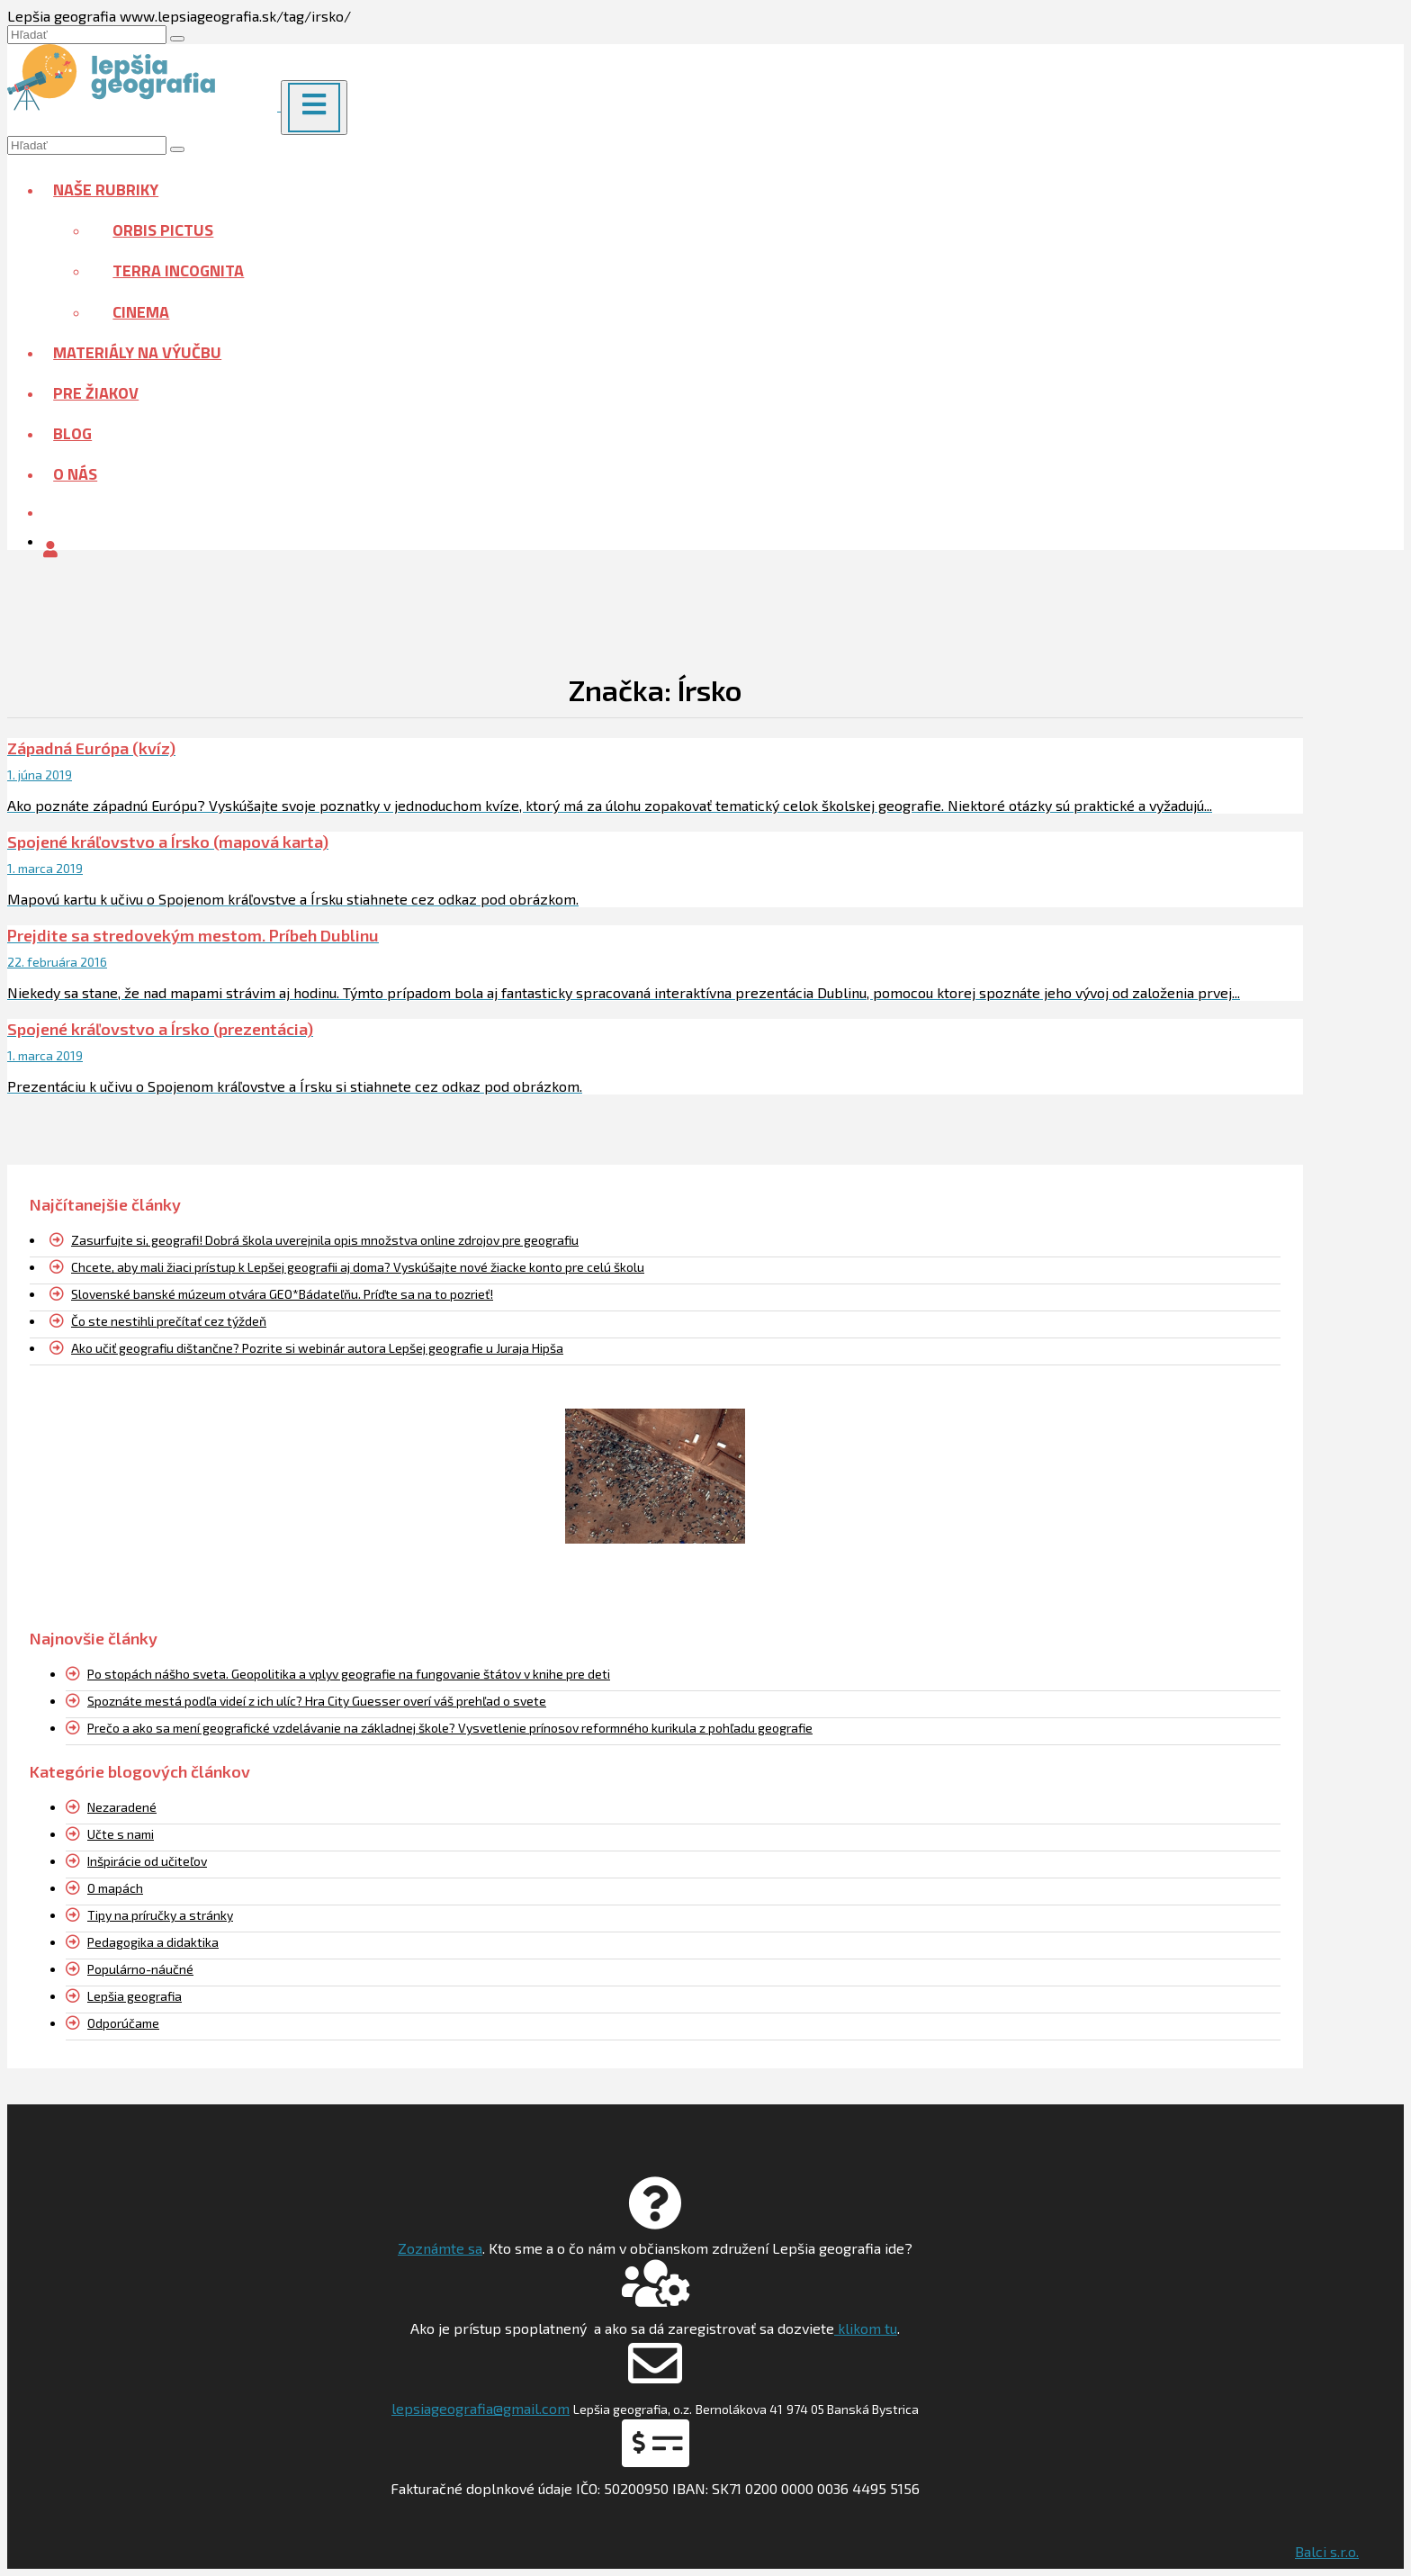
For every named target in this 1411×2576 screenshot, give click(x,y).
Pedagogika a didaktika (153, 1942)
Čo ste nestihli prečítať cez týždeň (168, 1321)
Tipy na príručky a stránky (160, 1915)
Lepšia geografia (134, 1996)
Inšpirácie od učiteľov (147, 1861)
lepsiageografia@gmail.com (480, 2408)
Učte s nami (120, 1834)
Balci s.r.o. (1327, 2551)
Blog (72, 433)
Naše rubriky (105, 189)
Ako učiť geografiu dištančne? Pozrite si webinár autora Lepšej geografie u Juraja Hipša (317, 1348)
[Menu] (314, 107)
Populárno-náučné (140, 1969)
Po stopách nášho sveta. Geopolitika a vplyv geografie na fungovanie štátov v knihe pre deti (348, 1673)
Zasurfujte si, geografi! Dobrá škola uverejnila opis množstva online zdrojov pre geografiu (325, 1239)
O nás (75, 474)
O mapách (115, 1888)
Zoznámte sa (440, 2247)
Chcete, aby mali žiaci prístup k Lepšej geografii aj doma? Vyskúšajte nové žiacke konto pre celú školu (357, 1266)
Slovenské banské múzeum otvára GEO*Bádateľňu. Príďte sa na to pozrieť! (282, 1294)
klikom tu (865, 2328)
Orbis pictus (162, 230)
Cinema (140, 312)
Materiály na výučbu (137, 352)
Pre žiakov (96, 393)
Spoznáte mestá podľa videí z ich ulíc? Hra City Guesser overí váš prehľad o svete (316, 1700)
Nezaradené (122, 1807)
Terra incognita (178, 270)
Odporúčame (123, 2023)
